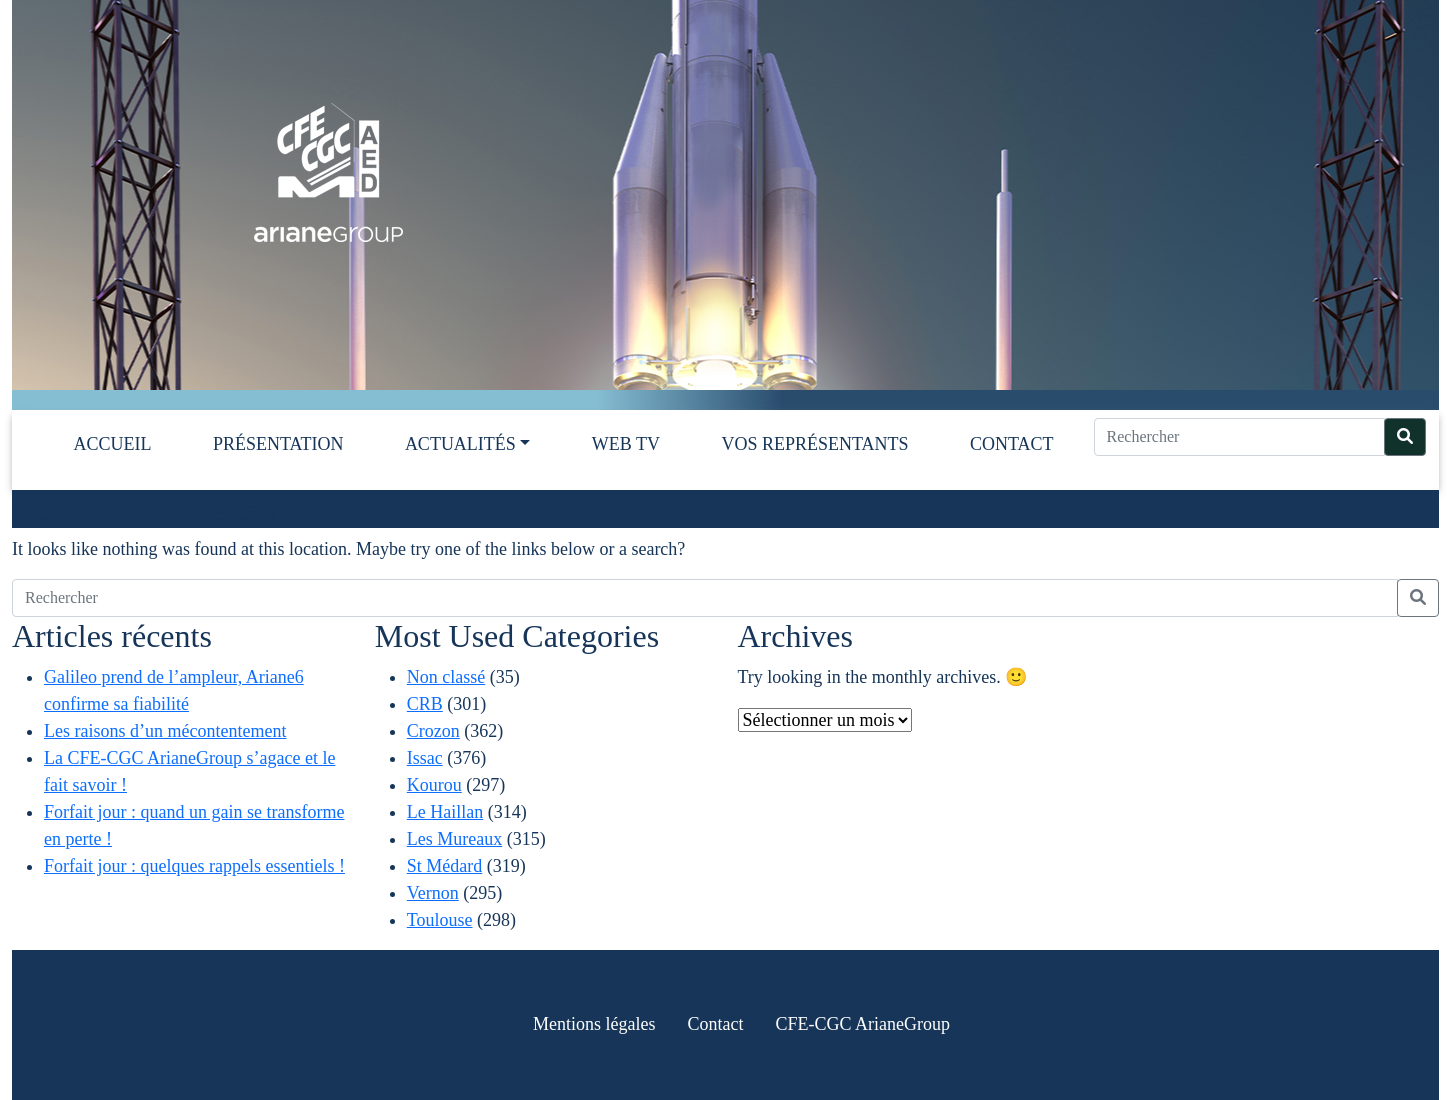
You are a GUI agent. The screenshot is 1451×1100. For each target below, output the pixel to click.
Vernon (433, 893)
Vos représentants (814, 444)
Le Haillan (445, 812)
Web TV (626, 444)
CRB (425, 704)
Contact (1012, 444)
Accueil (113, 444)
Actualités (460, 444)
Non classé (446, 677)
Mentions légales (594, 1024)
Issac (425, 758)
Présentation (278, 444)
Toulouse (440, 920)
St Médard (445, 866)
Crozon (433, 731)
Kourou (434, 785)
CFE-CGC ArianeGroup (862, 1024)
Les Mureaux (454, 839)
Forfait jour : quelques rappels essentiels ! (194, 866)
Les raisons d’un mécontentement (165, 731)
